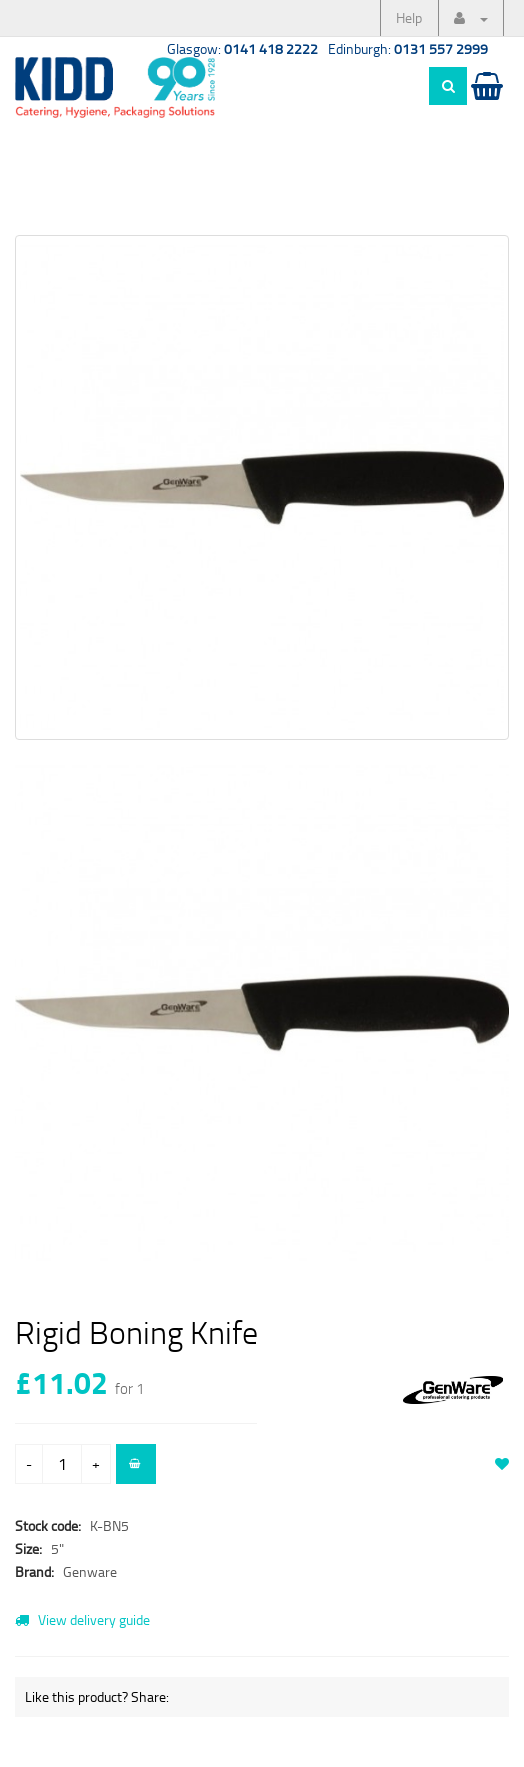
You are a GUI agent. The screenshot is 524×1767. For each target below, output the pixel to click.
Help (409, 17)
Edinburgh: (408, 48)
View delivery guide (82, 1619)
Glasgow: (242, 48)
